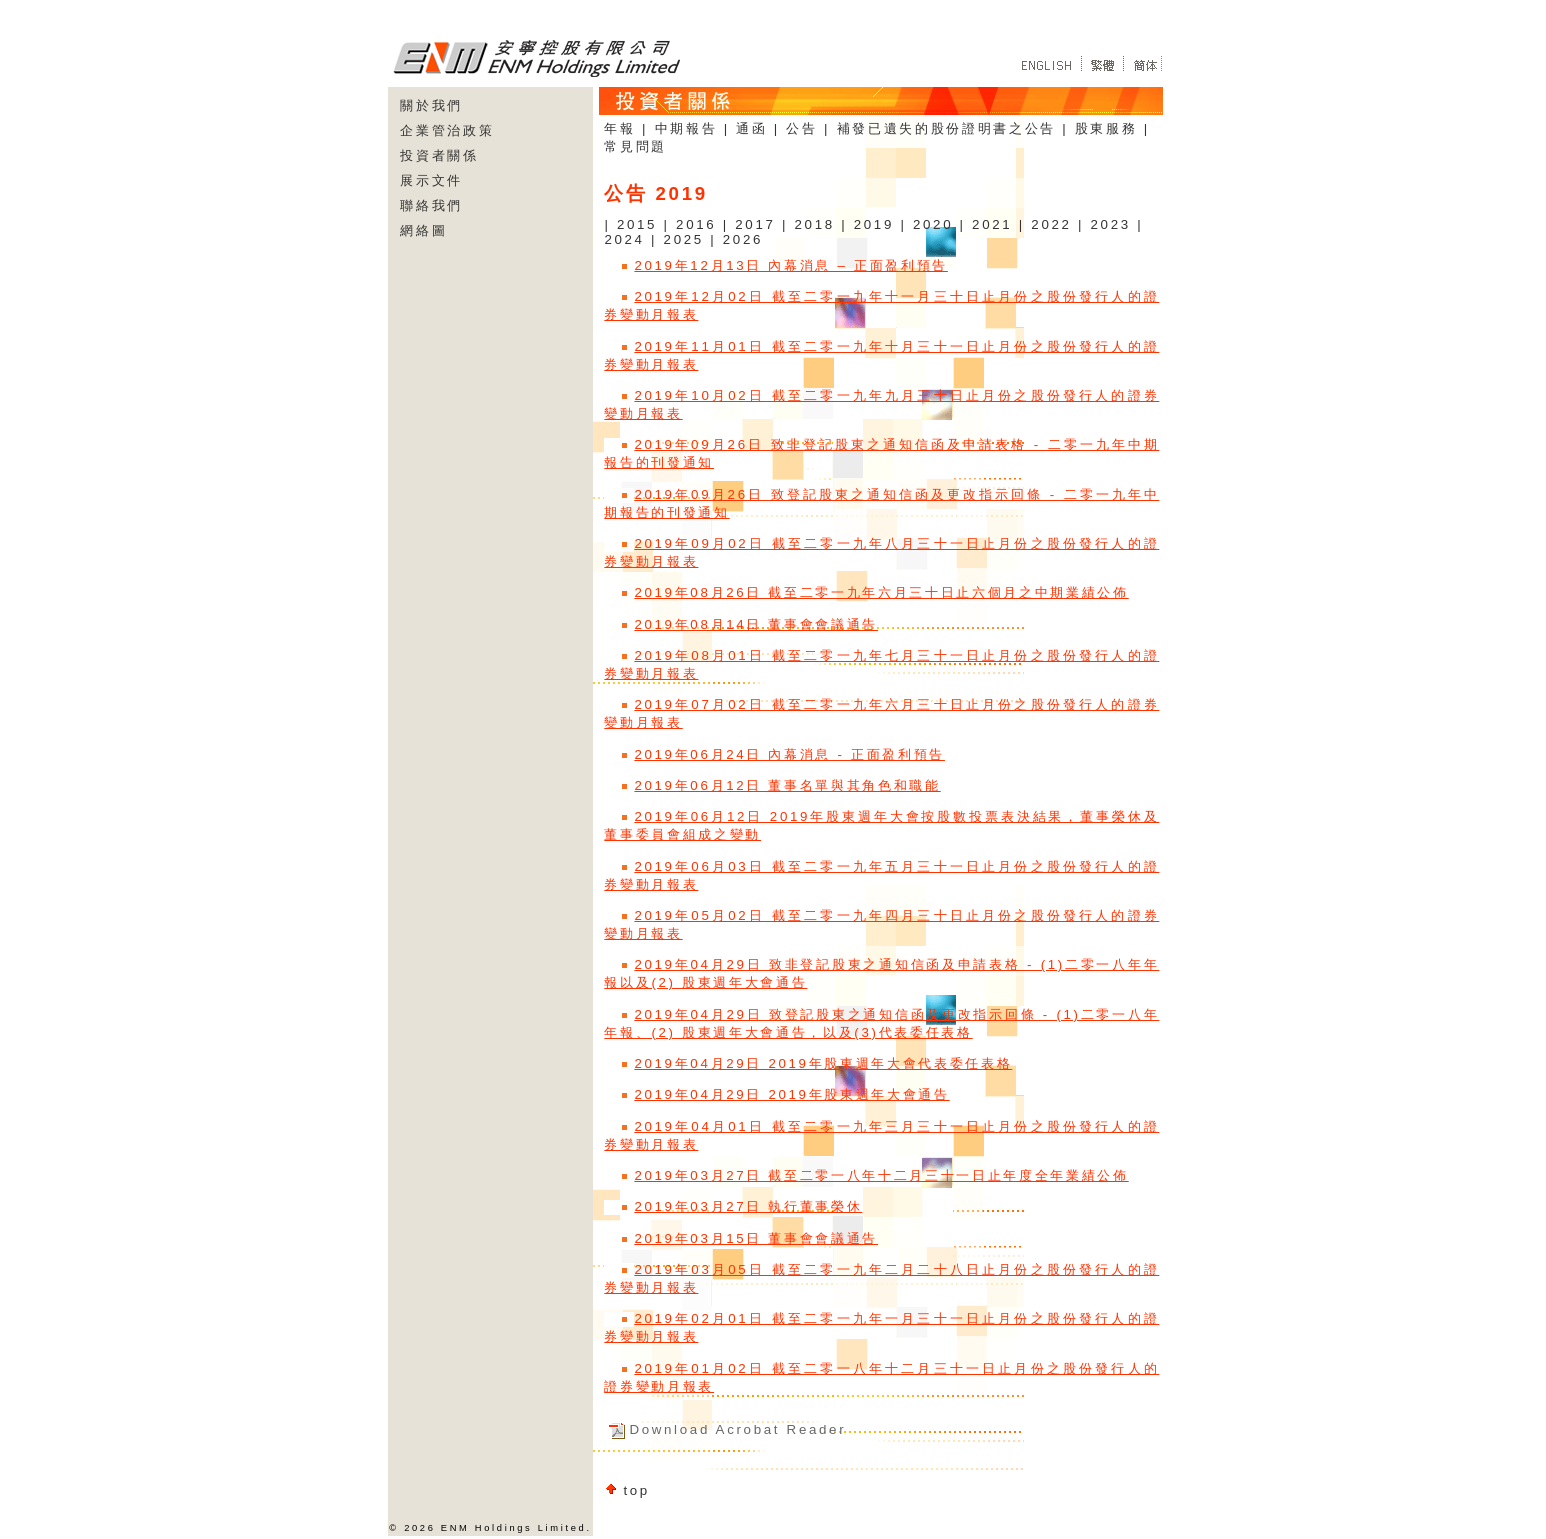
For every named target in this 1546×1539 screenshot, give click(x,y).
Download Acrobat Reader (737, 1429)
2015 (637, 224)
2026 (743, 239)
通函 (751, 128)
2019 (874, 224)
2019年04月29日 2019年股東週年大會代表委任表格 (823, 1063)
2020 (933, 224)
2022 (1051, 224)
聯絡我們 (431, 205)
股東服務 (1106, 128)
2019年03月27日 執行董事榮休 (748, 1206)
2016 (696, 224)
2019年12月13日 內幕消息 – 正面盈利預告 (791, 265)
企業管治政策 (447, 130)
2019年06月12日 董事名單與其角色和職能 (787, 785)
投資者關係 (439, 155)
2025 (684, 239)
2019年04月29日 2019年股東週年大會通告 (791, 1094)
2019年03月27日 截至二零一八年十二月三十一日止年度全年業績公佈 (881, 1175)
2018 (814, 224)
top (636, 1490)
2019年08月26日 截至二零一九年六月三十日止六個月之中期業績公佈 (881, 592)
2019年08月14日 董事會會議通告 (756, 624)
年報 (619, 128)
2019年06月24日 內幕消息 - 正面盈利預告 (789, 754)
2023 (1111, 224)
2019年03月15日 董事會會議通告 (756, 1238)
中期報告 (686, 128)
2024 (624, 239)
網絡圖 (423, 230)
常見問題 (635, 146)
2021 (992, 224)
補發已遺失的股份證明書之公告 (946, 128)
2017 (755, 224)
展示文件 (431, 180)
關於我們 (431, 105)
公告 (801, 128)
